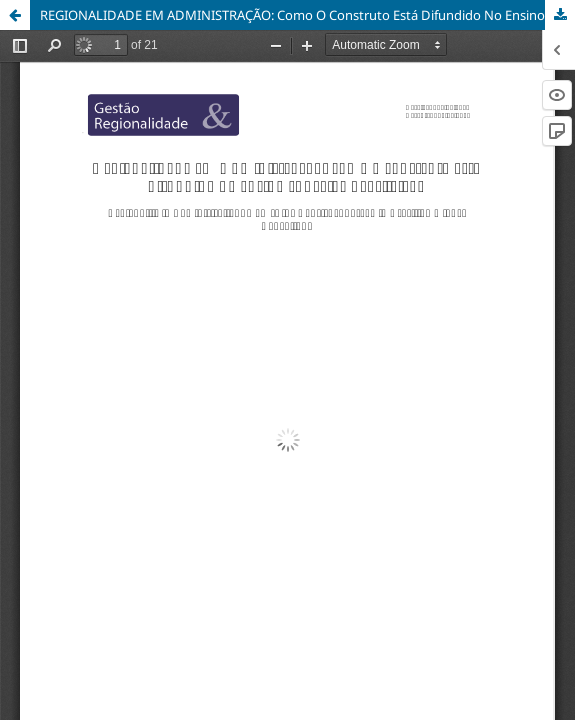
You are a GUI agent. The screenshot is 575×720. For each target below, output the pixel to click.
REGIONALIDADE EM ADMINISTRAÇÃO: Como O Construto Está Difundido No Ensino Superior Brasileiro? (307, 15)
